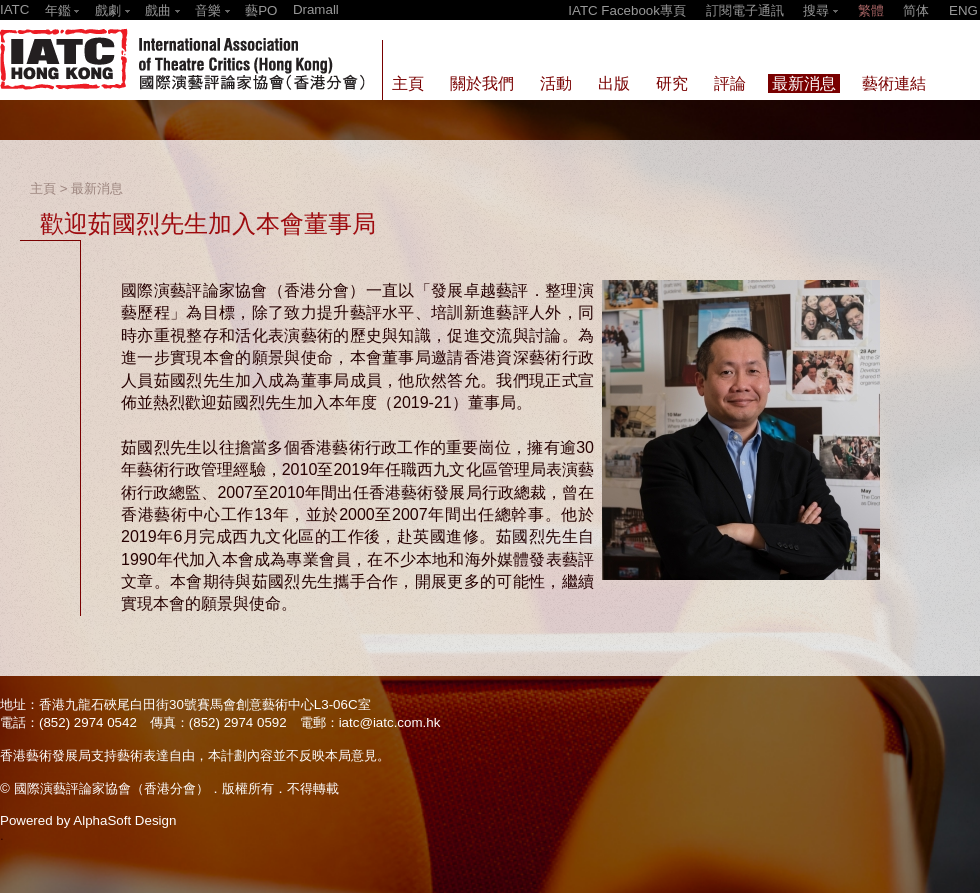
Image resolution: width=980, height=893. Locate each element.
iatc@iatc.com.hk (390, 722)
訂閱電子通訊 (745, 10)
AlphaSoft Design (124, 820)
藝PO (261, 10)
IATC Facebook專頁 (627, 10)
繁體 (871, 10)
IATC (14, 9)
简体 (916, 10)
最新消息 (97, 188)
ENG (963, 10)
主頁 (43, 188)
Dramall (316, 9)
